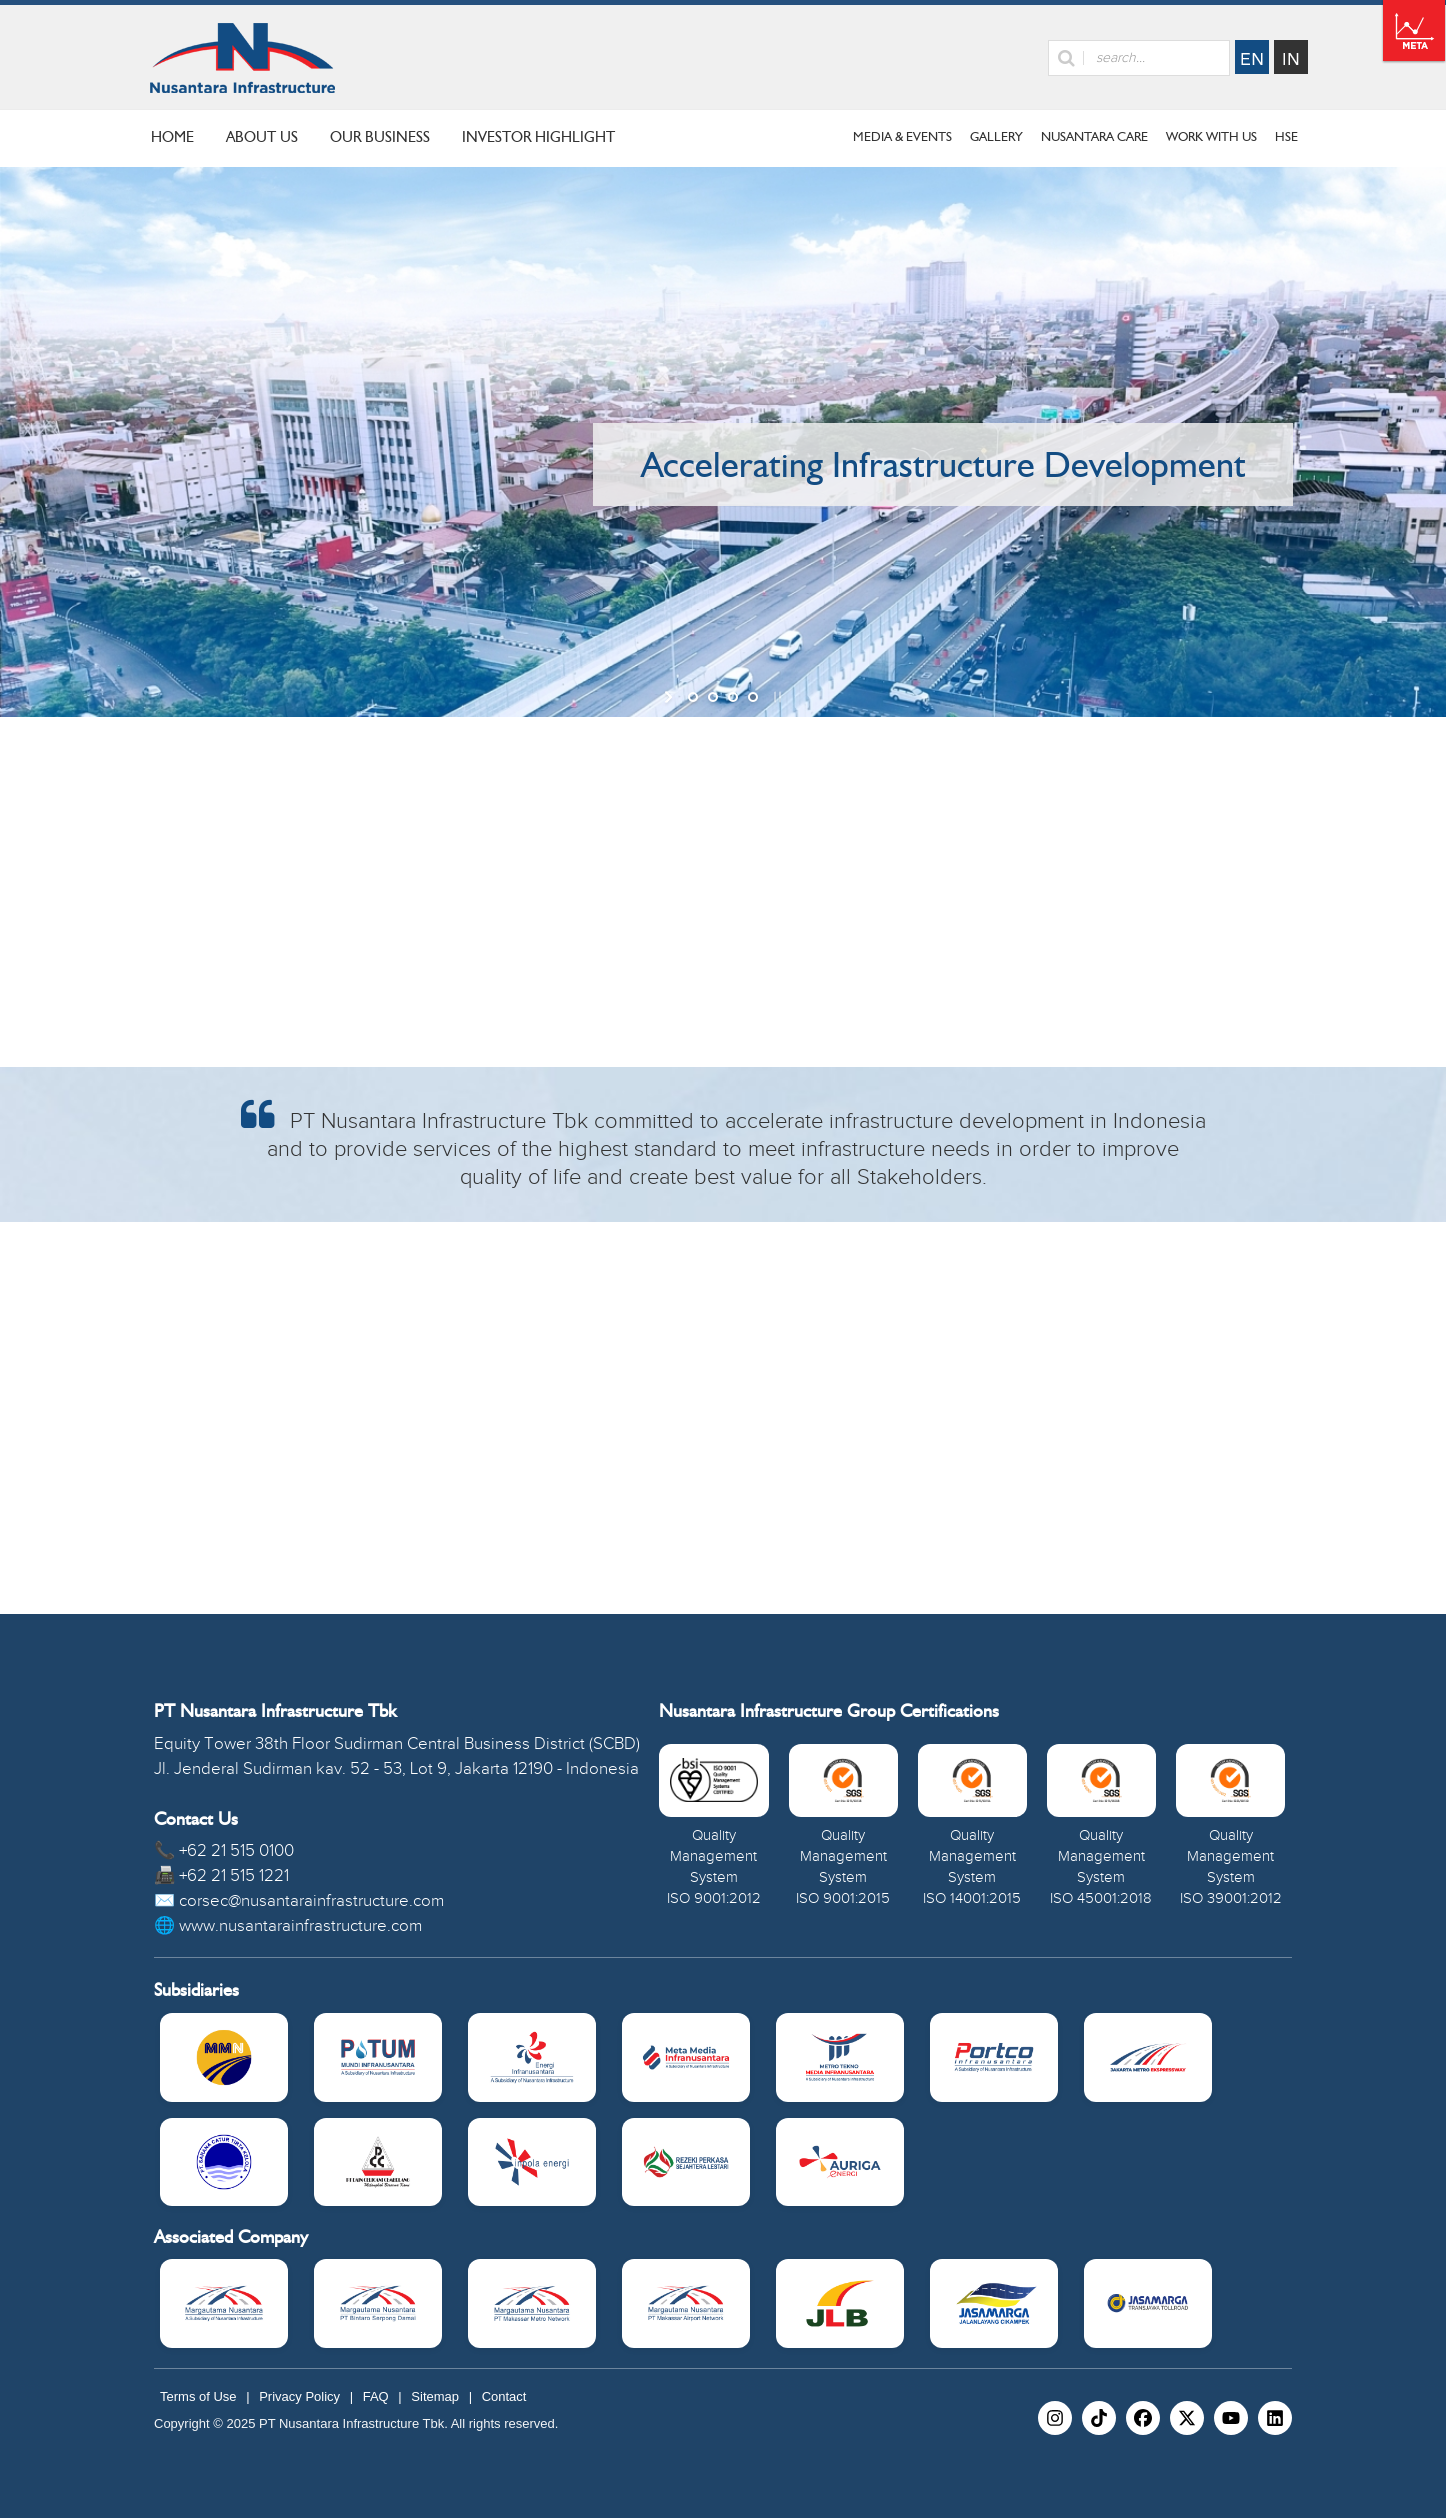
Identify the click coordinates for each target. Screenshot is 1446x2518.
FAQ (376, 2396)
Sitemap (435, 2396)
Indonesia (1291, 57)
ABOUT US (262, 137)
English (1252, 57)
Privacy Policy (299, 2396)
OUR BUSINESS (380, 137)
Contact (504, 2396)
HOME (172, 137)
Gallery (996, 136)
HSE (1286, 136)
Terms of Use (198, 2396)
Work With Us (1211, 136)
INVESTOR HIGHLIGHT (538, 137)
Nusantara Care (1094, 136)
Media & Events (902, 136)
